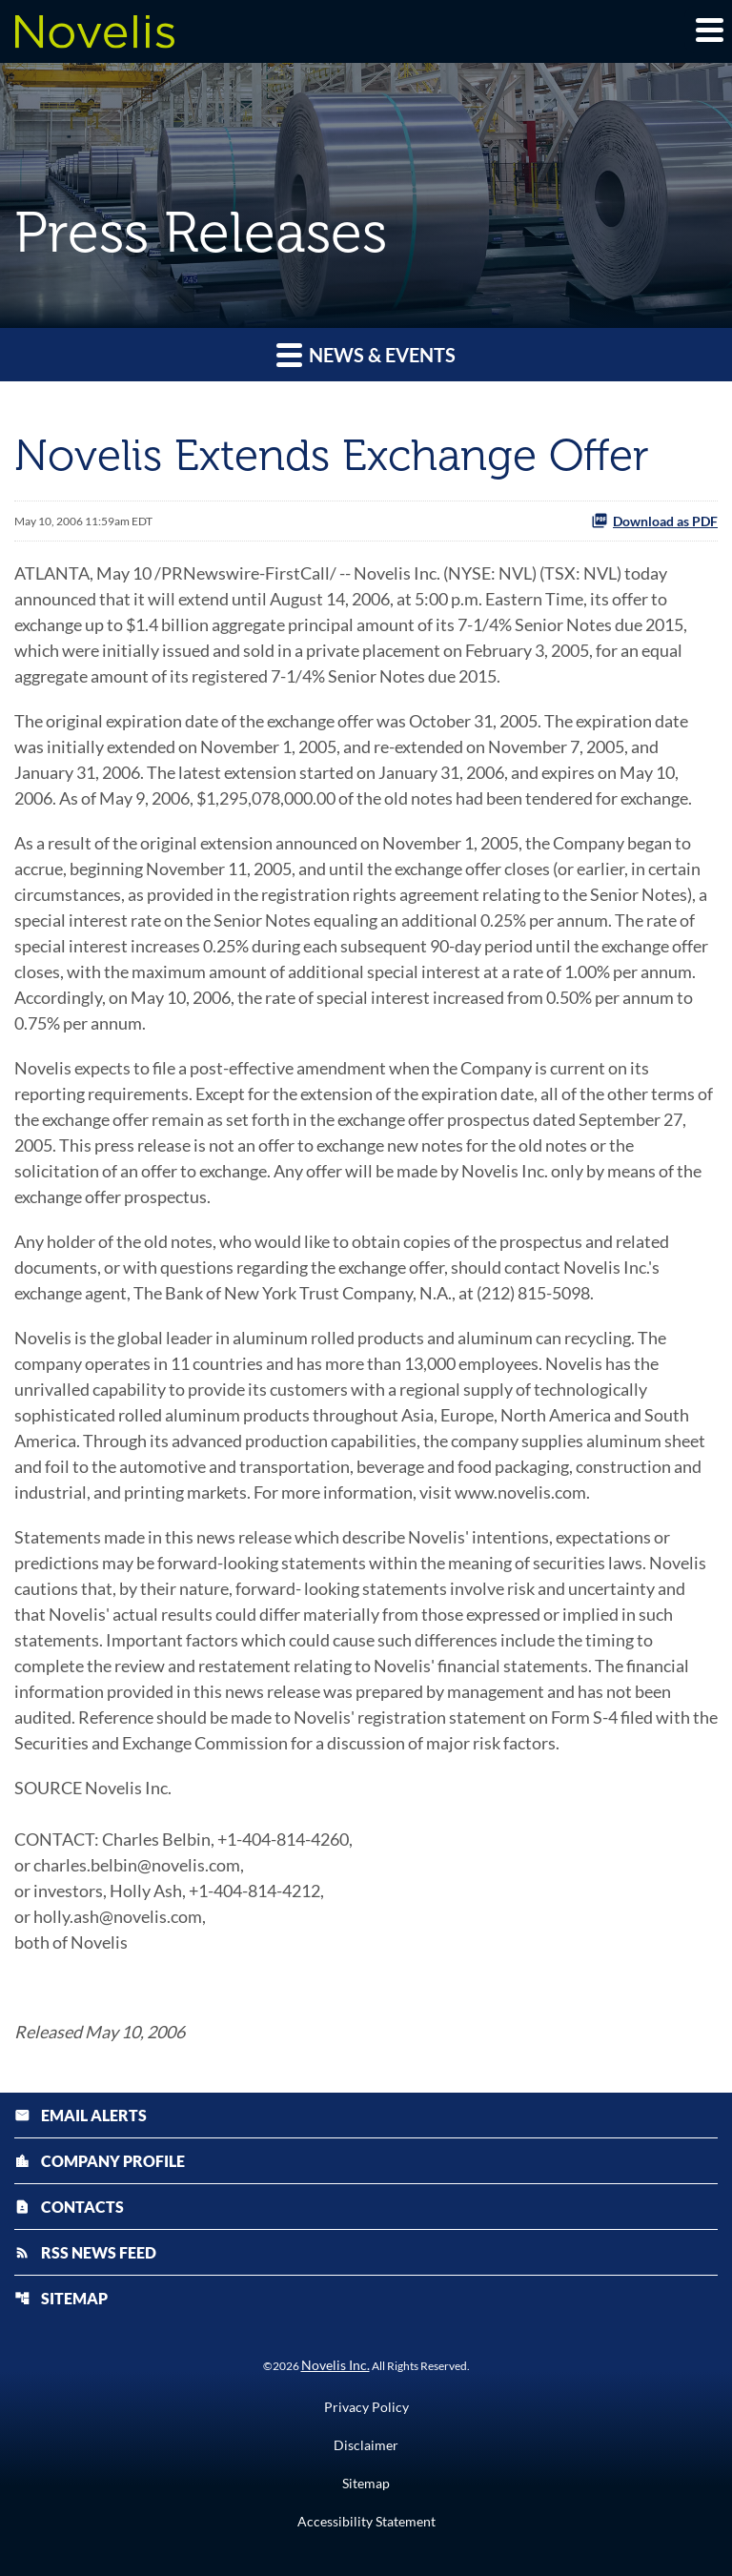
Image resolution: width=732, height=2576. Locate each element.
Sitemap (61, 2298)
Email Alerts (80, 2115)
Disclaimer (366, 2445)
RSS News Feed (85, 2252)
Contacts (69, 2207)
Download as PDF (654, 520)
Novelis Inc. (335, 2365)
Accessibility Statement (366, 2521)
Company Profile (99, 2161)
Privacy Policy (366, 2407)
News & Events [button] (366, 354)
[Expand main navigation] (708, 29)
